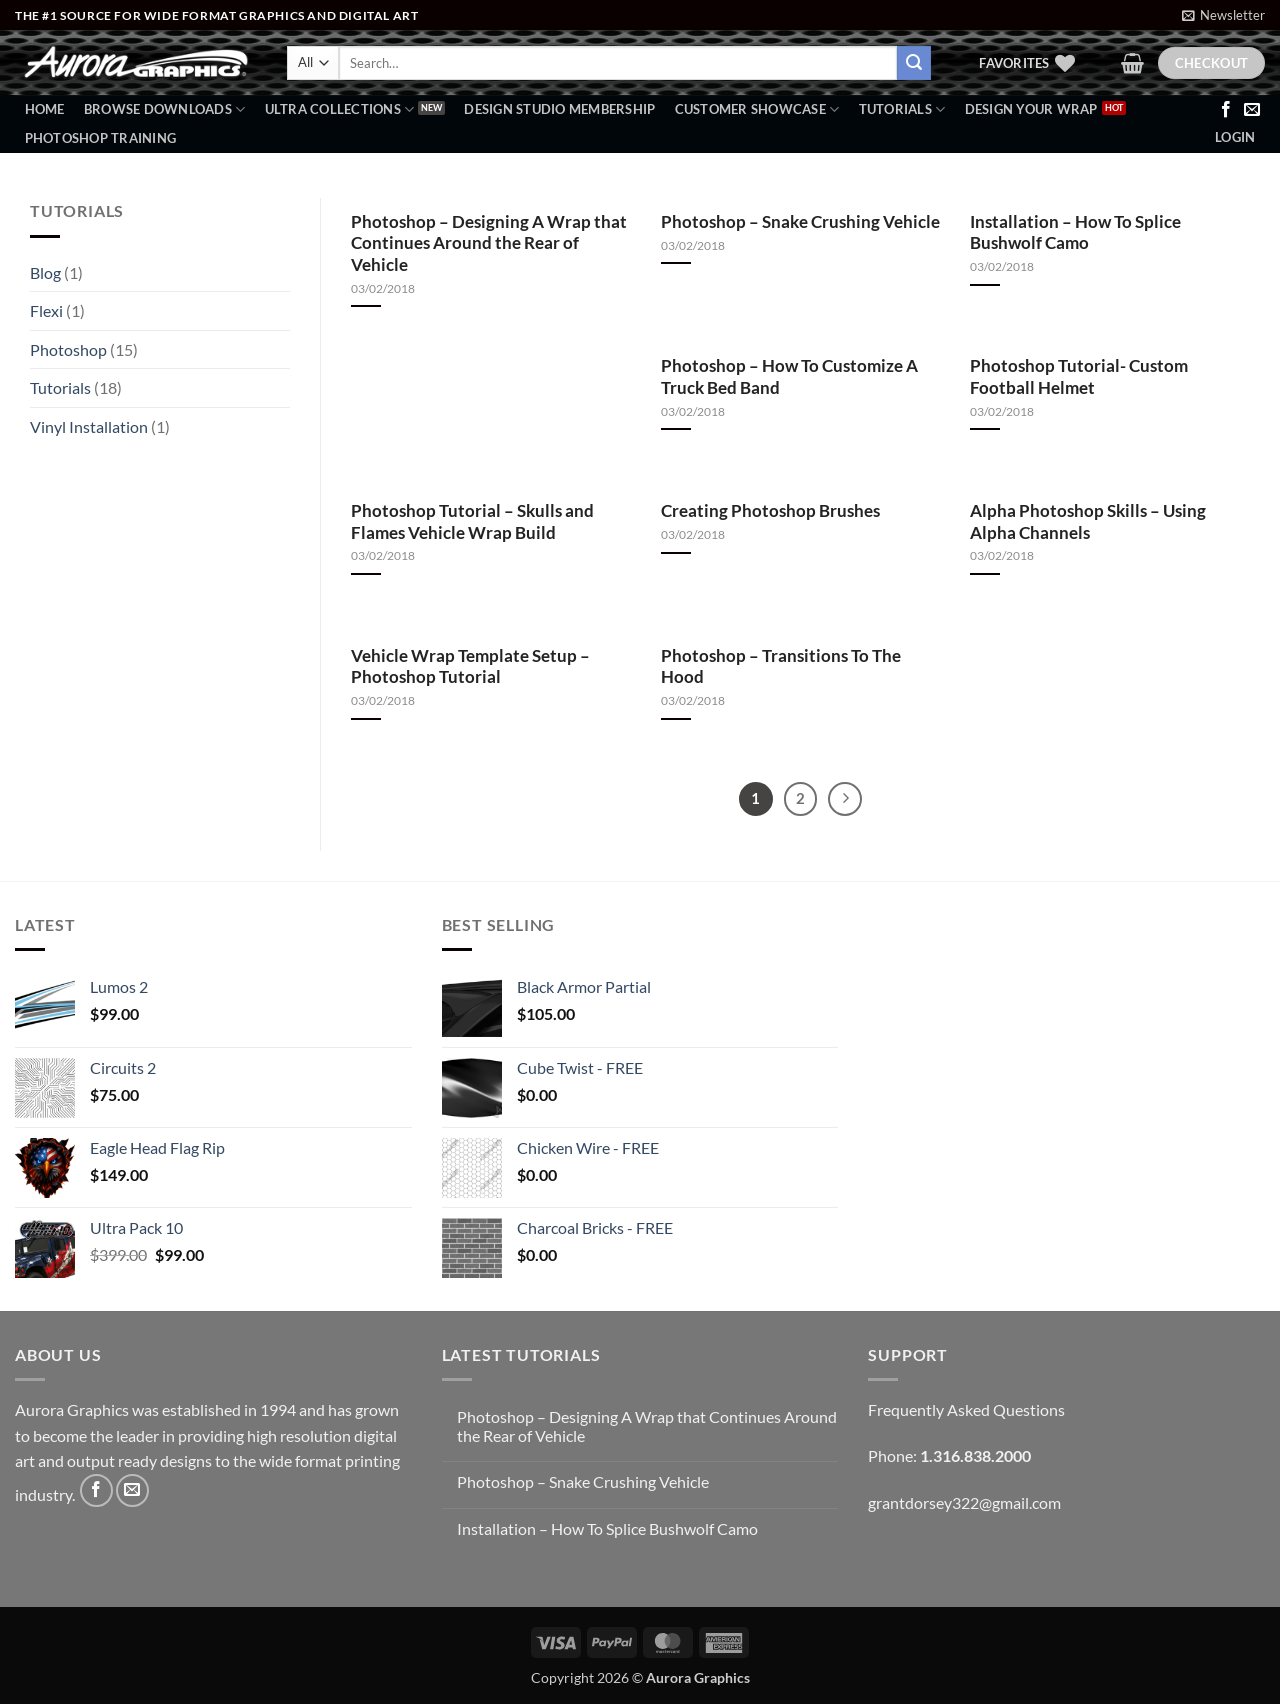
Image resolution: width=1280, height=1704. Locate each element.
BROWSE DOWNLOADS (165, 109)
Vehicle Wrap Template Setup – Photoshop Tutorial (470, 667)
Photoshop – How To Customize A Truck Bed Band (789, 377)
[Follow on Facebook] (1226, 110)
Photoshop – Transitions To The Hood (781, 667)
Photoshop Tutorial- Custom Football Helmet (1079, 377)
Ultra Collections (340, 109)
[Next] (845, 799)
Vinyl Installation (89, 426)
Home (45, 109)
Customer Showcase (757, 109)
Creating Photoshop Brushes (770, 511)
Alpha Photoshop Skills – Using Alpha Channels (1088, 522)
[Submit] (914, 63)
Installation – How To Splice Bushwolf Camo (1075, 233)
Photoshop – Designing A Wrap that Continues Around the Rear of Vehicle (489, 243)
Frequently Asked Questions (966, 1409)
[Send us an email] (1252, 110)
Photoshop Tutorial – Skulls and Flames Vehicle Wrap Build (472, 522)
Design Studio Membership (559, 109)
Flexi (46, 310)
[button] (1223, 15)
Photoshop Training (101, 138)
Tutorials (902, 109)
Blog (45, 272)
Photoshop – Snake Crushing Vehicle (800, 222)
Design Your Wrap (1031, 109)
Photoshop (68, 349)
